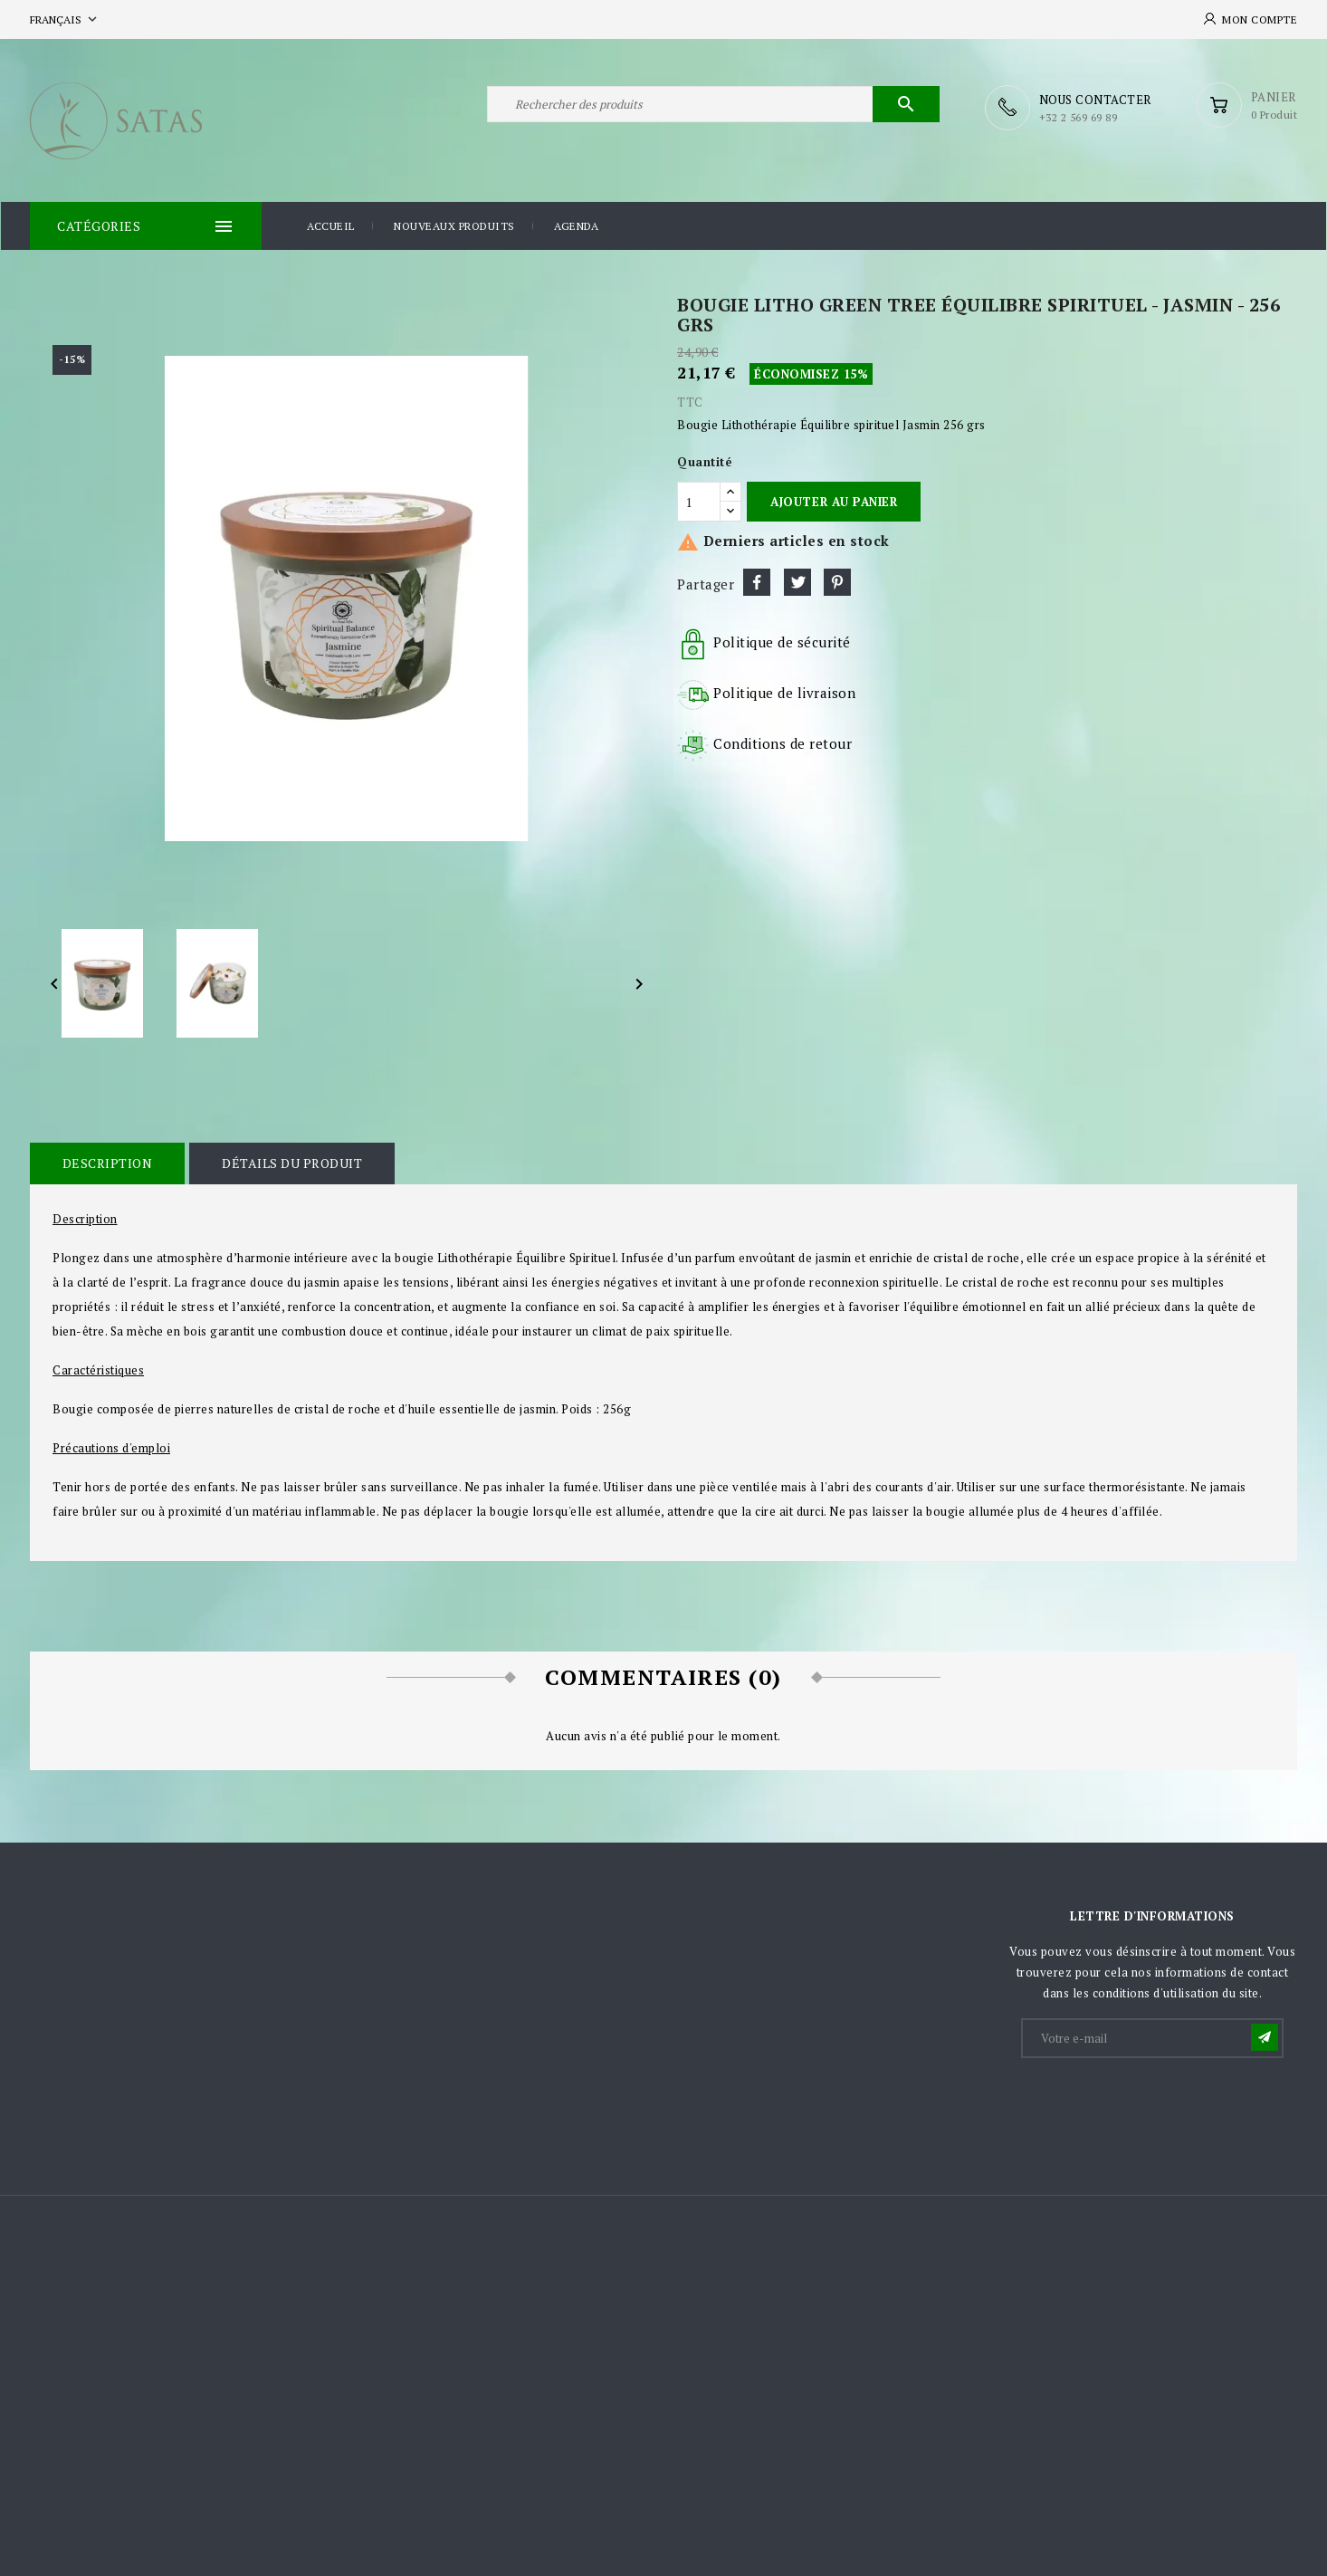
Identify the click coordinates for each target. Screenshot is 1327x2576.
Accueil (331, 225)
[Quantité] (699, 501)
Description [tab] (107, 1162)
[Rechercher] (713, 107)
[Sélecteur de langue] (65, 19)
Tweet (797, 581)
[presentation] (1160, 2103)
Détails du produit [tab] (290, 1162)
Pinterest (837, 581)
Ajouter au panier (833, 501)
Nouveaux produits (454, 225)
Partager (756, 581)
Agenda (576, 225)
